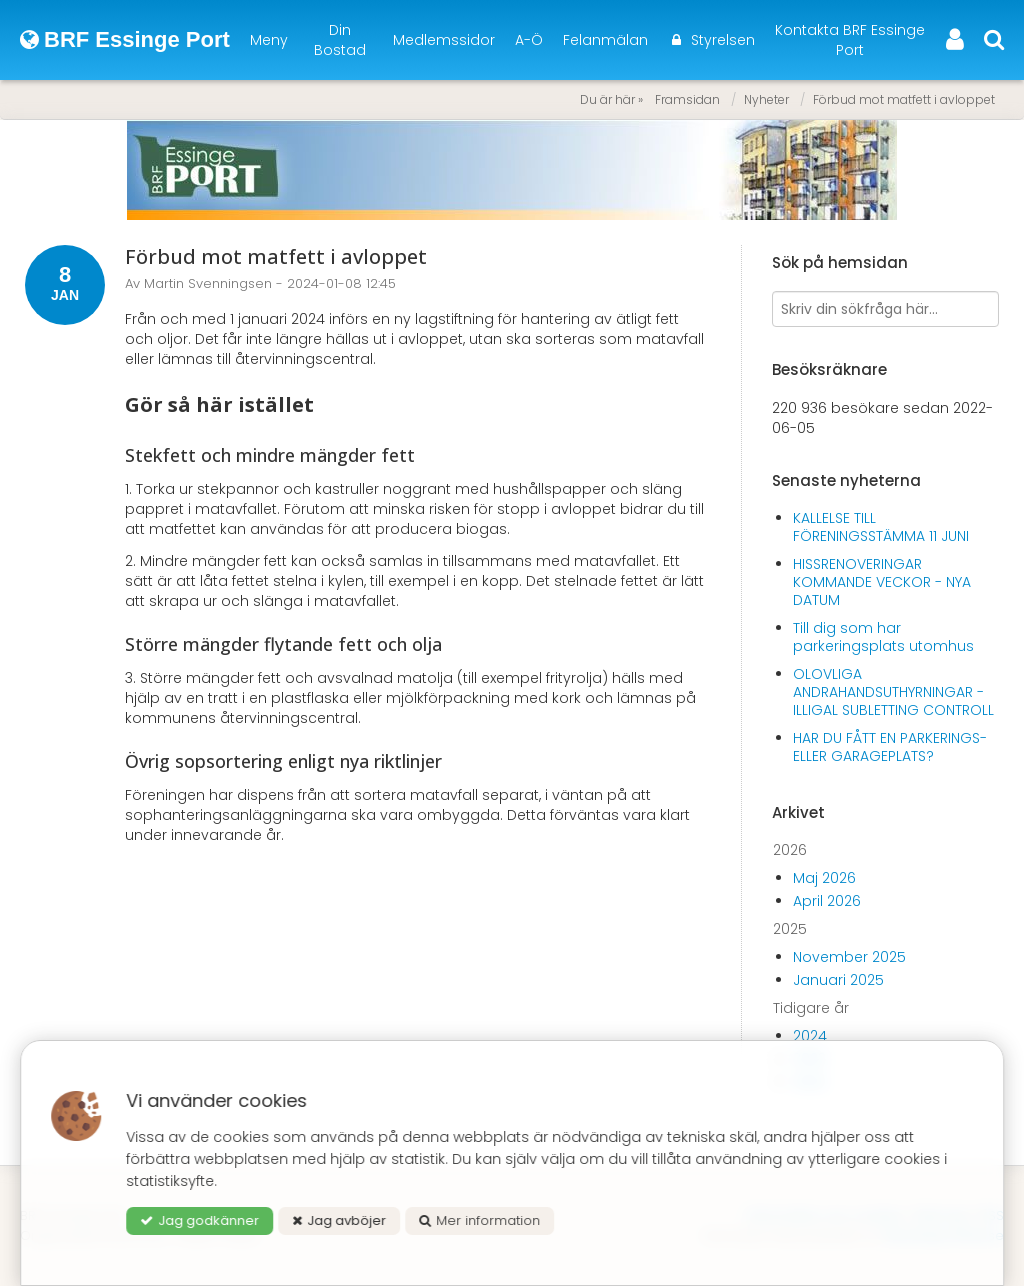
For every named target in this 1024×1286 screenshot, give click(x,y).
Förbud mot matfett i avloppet (904, 99)
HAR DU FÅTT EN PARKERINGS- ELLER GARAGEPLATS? (890, 747)
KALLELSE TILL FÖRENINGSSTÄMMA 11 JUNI (881, 527)
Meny (269, 40)
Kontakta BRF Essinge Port (850, 40)
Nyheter (766, 99)
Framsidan (687, 99)
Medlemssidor (444, 40)
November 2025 (849, 957)
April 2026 (827, 901)
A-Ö (529, 40)
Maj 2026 (824, 878)
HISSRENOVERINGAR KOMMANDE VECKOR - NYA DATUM (882, 582)
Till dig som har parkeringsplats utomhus (883, 637)
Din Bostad (340, 40)
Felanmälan (605, 40)
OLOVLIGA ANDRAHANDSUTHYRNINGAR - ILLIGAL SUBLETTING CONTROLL (893, 692)
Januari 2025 (838, 980)
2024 (810, 1036)
